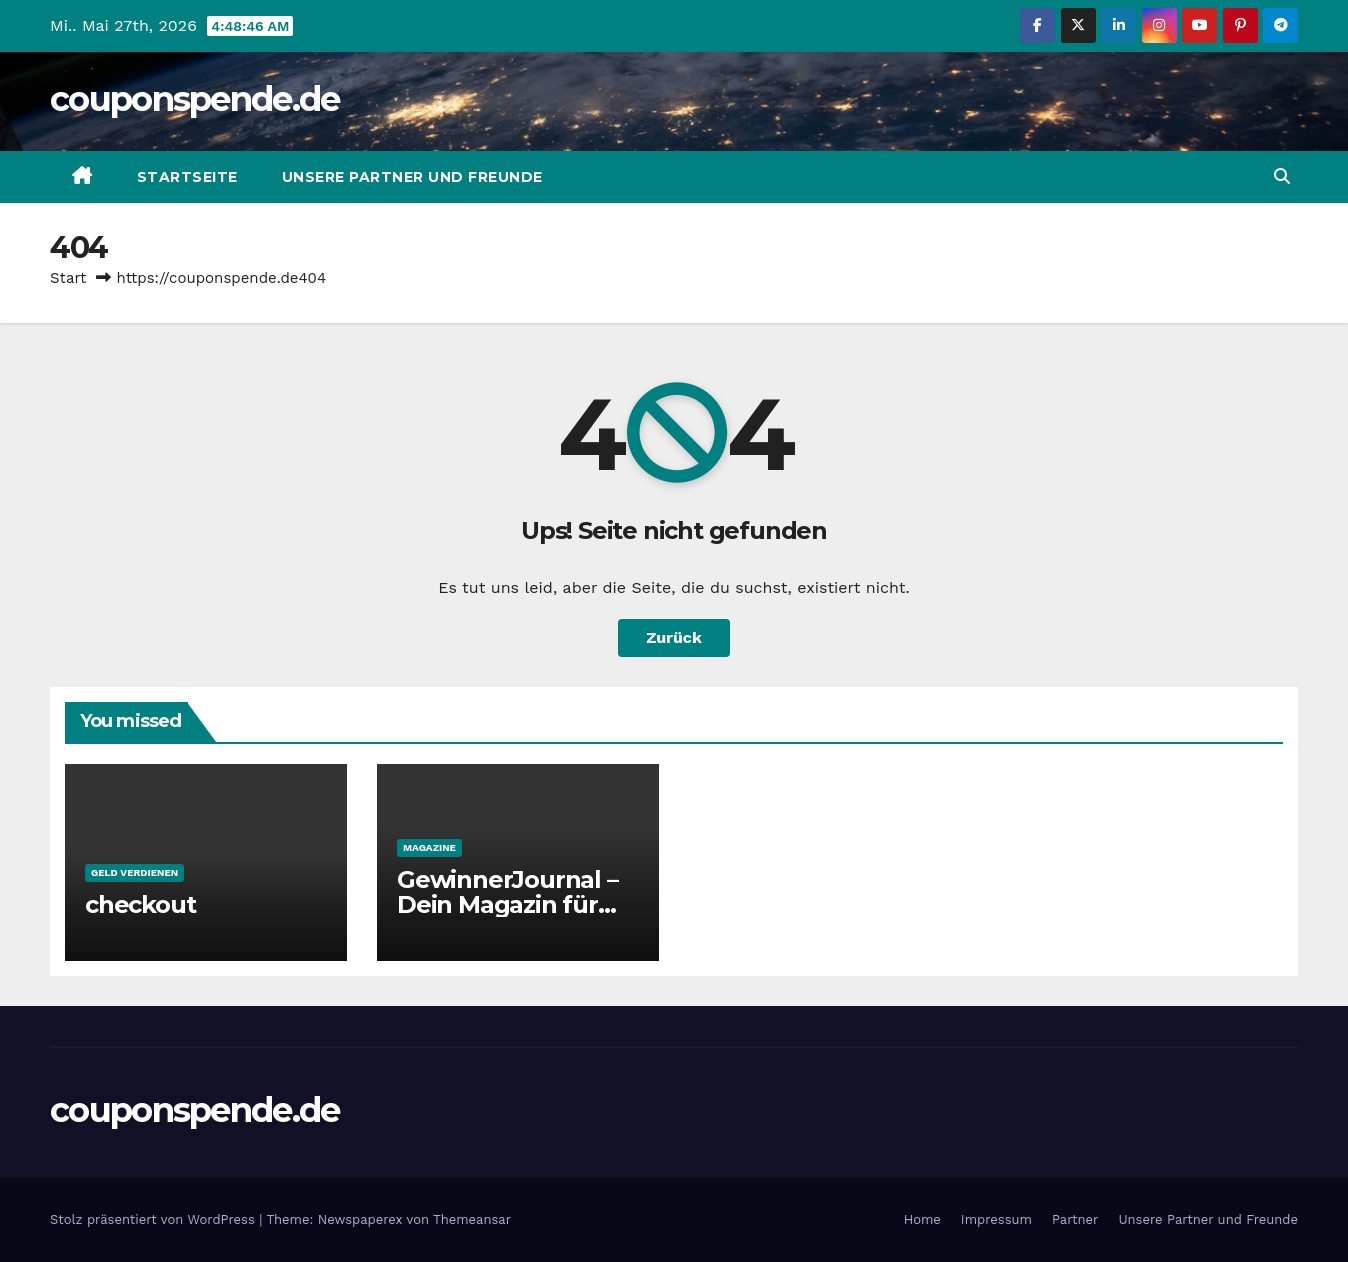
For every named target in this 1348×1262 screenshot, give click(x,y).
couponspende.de (195, 99)
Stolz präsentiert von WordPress (154, 1219)
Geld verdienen (134, 872)
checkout (140, 904)
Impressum (996, 1219)
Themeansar (472, 1219)
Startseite (187, 177)
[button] (1282, 176)
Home (922, 1219)
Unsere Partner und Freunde (412, 177)
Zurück (674, 637)
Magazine (429, 847)
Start (68, 278)
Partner (1075, 1219)
